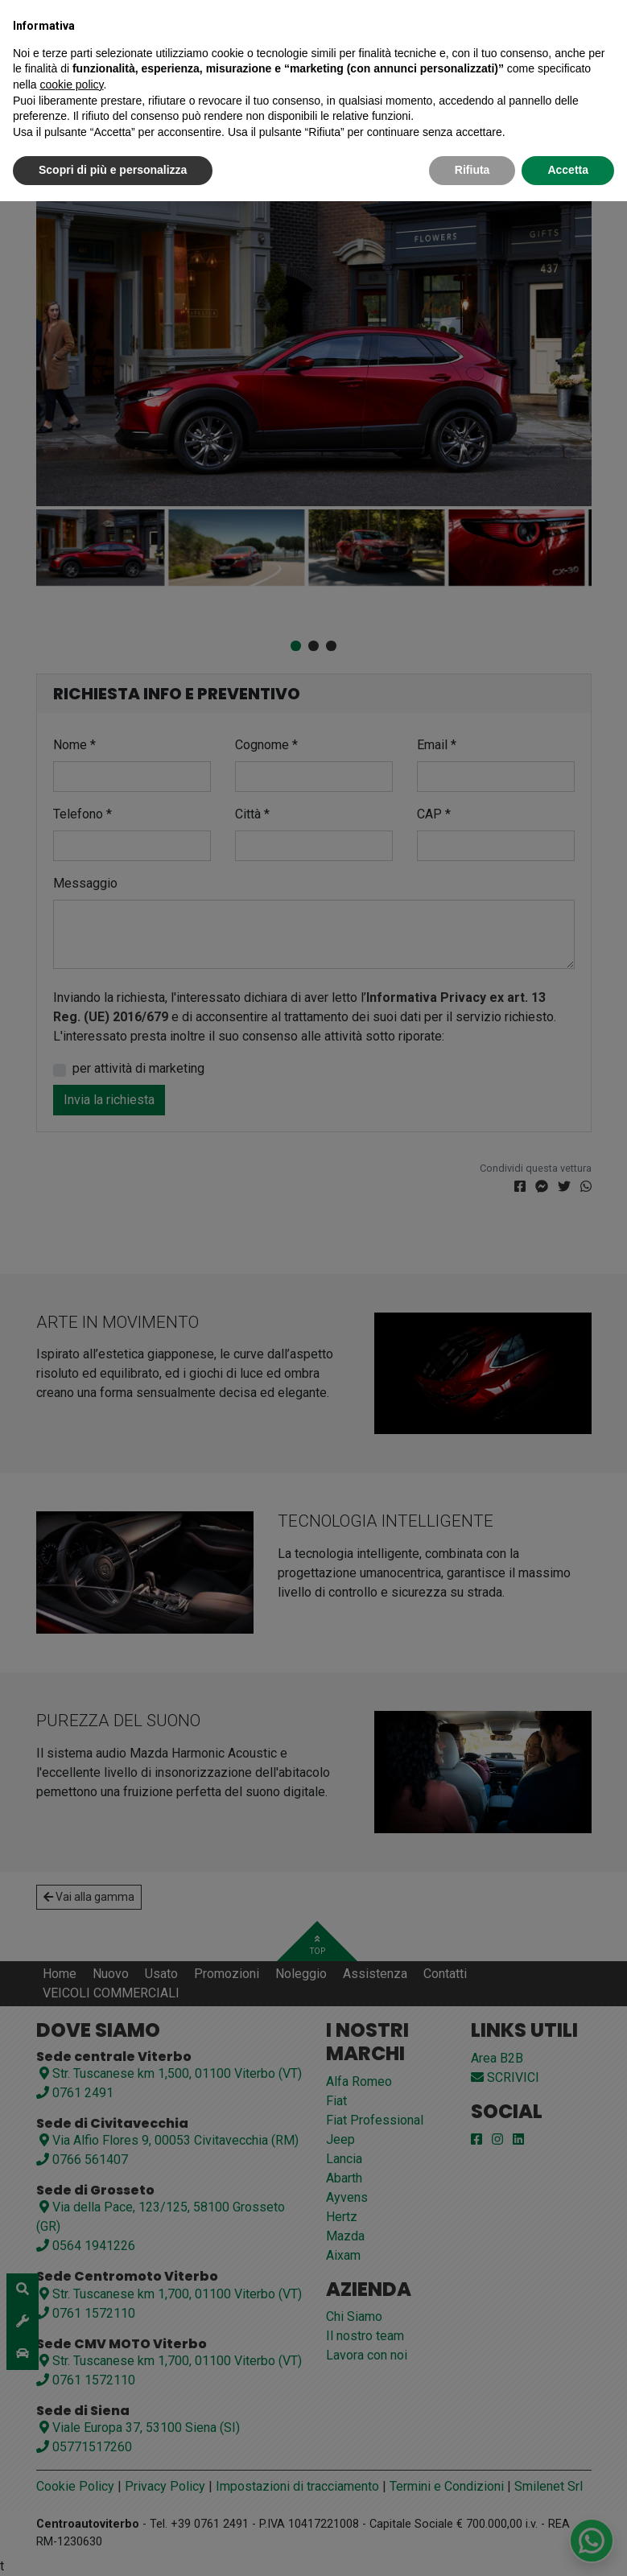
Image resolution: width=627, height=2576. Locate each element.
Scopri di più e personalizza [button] (113, 169)
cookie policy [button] (71, 84)
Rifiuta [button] (472, 169)
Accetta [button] (567, 169)
